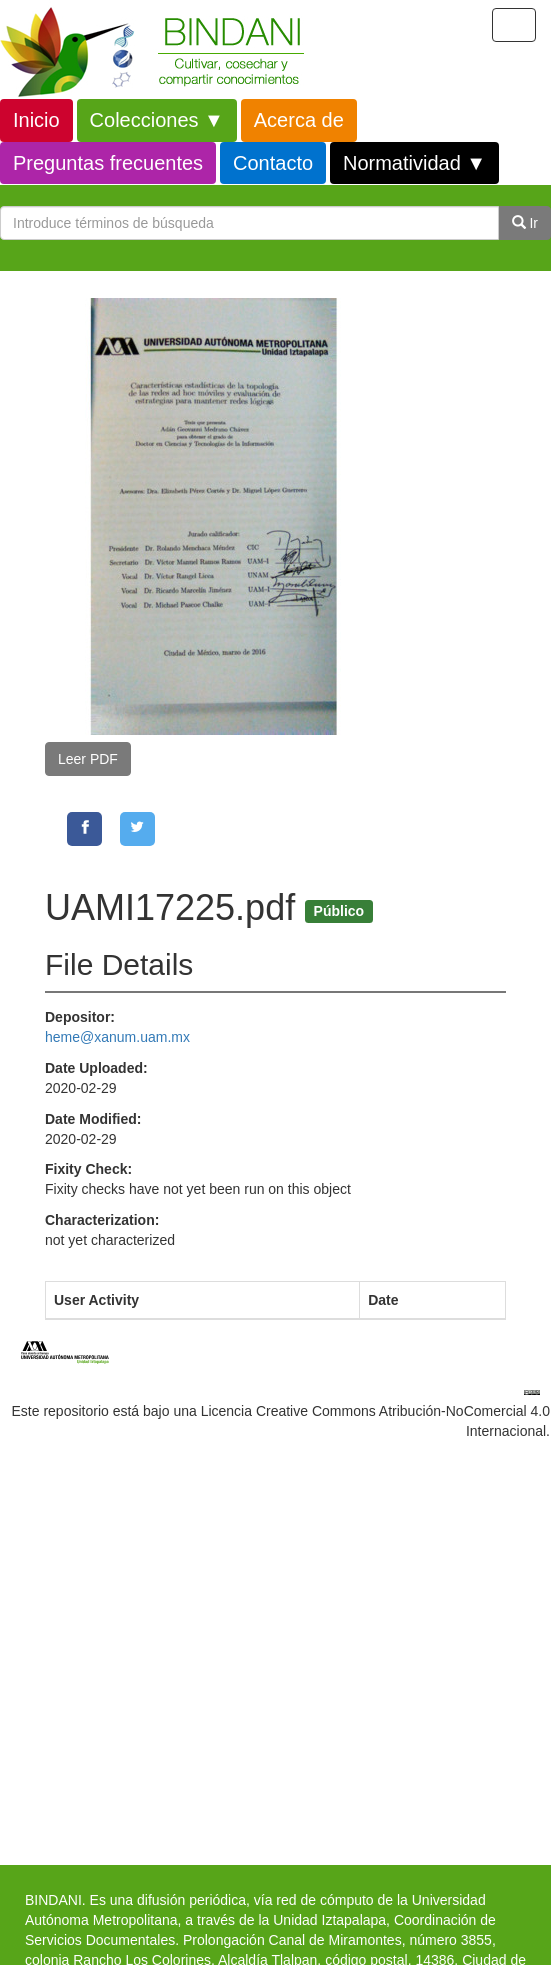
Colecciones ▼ (157, 120)
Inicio (36, 120)
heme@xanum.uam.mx (117, 1037)
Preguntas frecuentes (108, 163)
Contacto (273, 163)
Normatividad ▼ (414, 163)
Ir (525, 223)
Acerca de (299, 120)
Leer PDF (88, 759)
